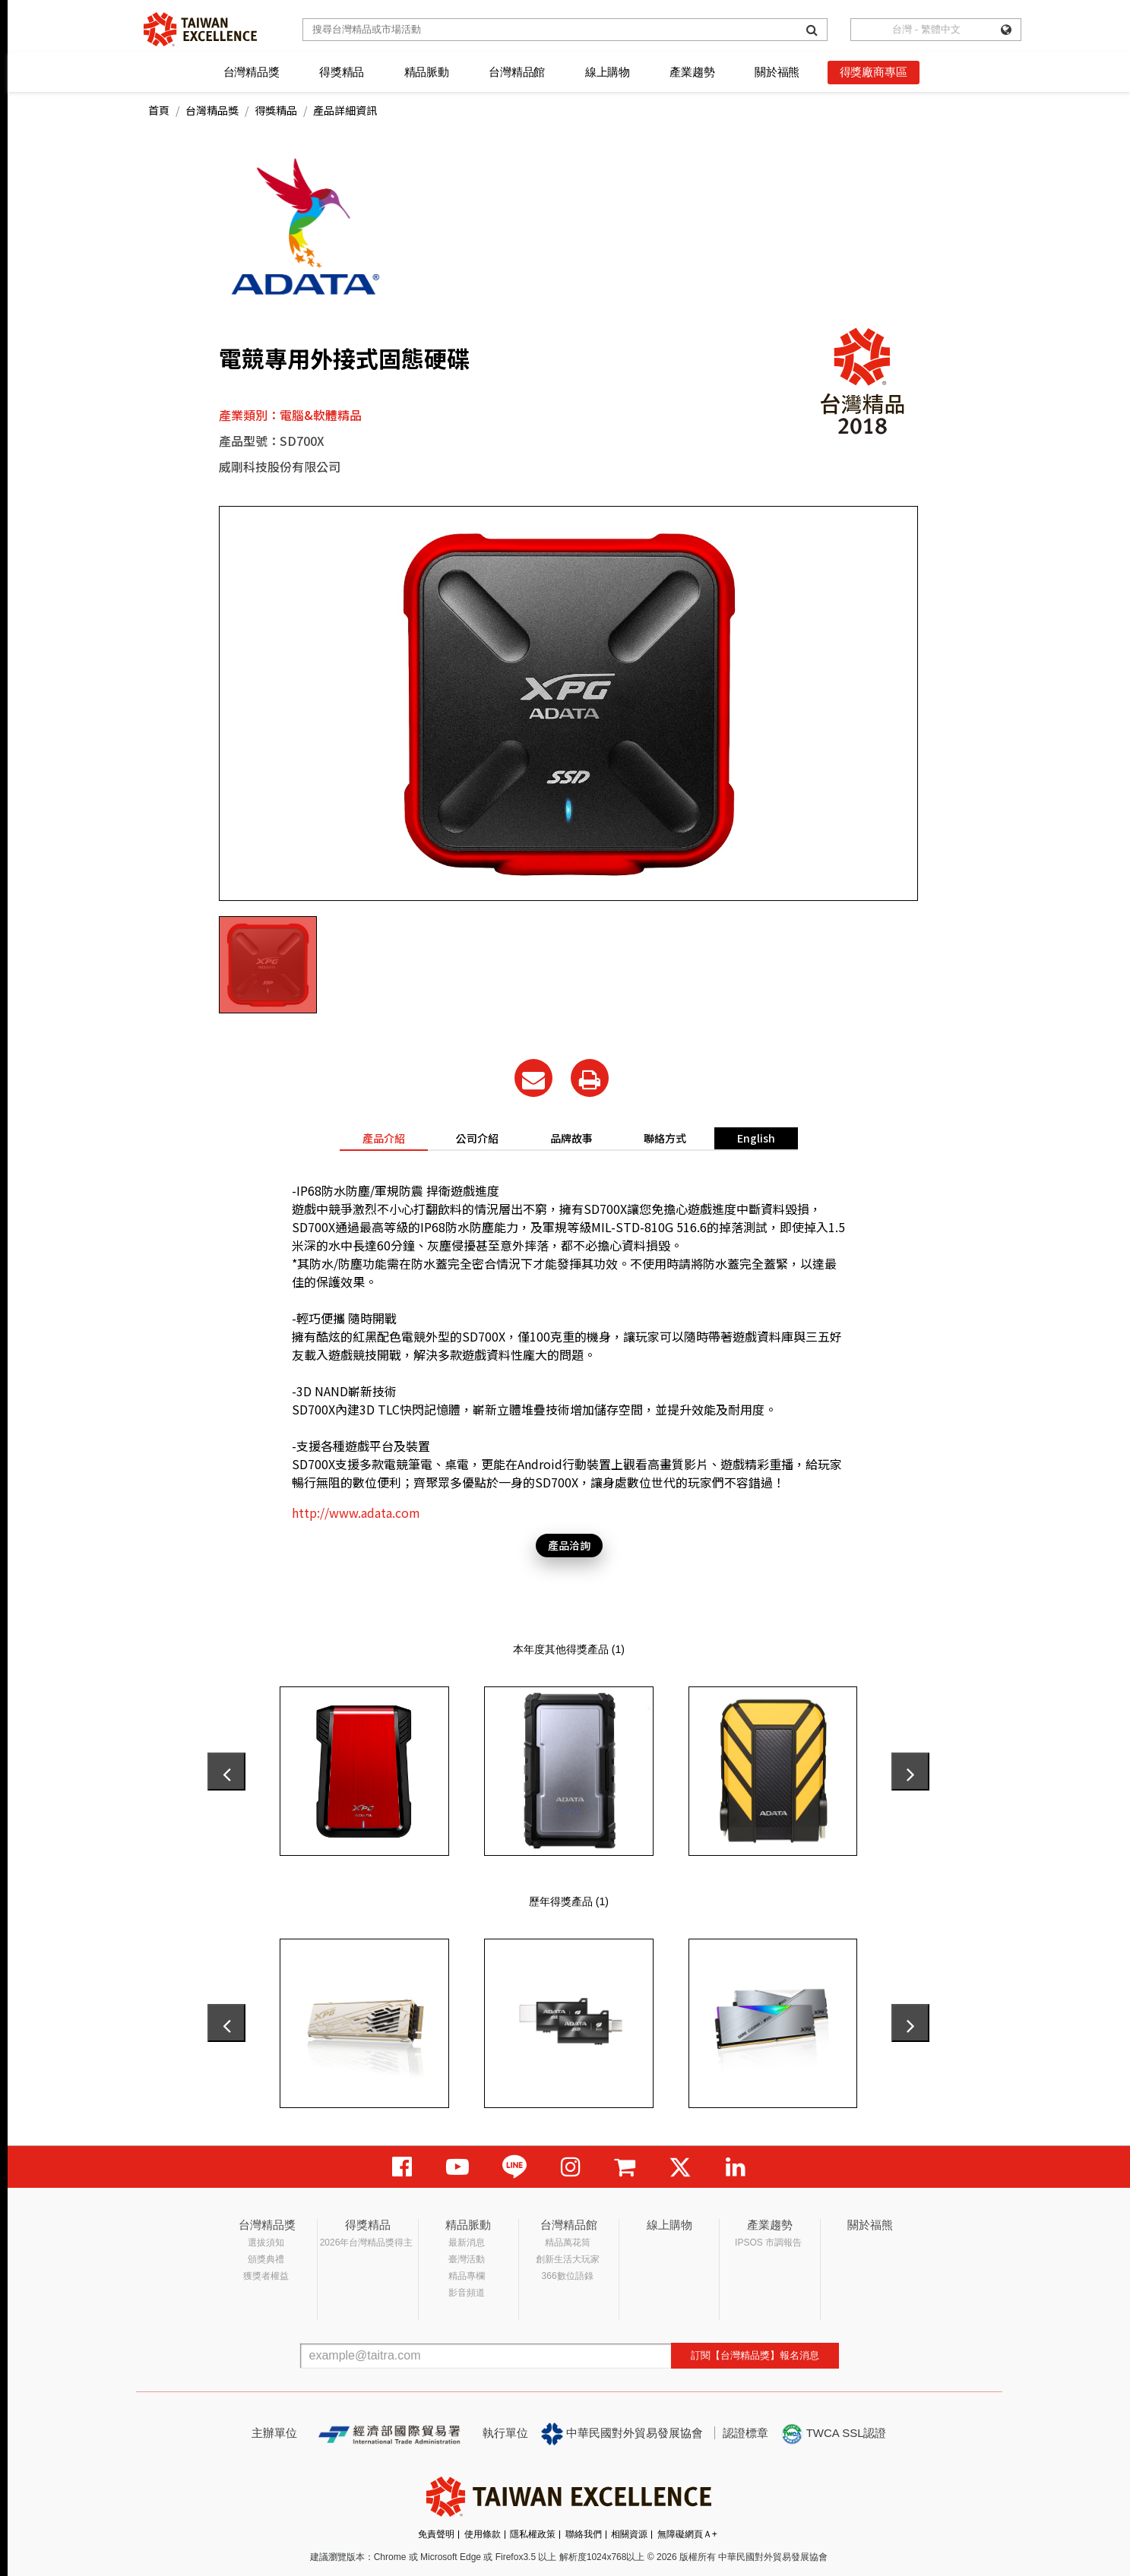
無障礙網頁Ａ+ (687, 2534)
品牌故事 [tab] (571, 1138)
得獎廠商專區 (873, 71)
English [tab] (756, 1138)
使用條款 (482, 2534)
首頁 (158, 110)
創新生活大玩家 (568, 2259)
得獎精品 (341, 71)
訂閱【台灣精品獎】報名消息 (755, 2355)
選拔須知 (266, 2242)
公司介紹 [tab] (477, 1138)
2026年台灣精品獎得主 (366, 2242)
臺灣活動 (466, 2259)
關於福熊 (777, 71)
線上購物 (607, 71)
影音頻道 (466, 2292)
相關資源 (629, 2534)
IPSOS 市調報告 (768, 2242)
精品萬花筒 (567, 2242)
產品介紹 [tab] (383, 1138)
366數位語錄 (567, 2275)
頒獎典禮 (266, 2259)
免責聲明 (436, 2534)
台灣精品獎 (251, 71)
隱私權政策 (533, 2534)
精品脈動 (426, 71)
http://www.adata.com (356, 1512)
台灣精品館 (517, 71)
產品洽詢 (569, 1545)
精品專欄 (466, 2275)
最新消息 (466, 2242)
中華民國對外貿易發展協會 (622, 2434)
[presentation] (226, 1772)
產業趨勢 (691, 71)
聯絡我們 (583, 2534)
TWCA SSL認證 (833, 2434)
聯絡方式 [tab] (665, 1138)
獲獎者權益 (266, 2275)
